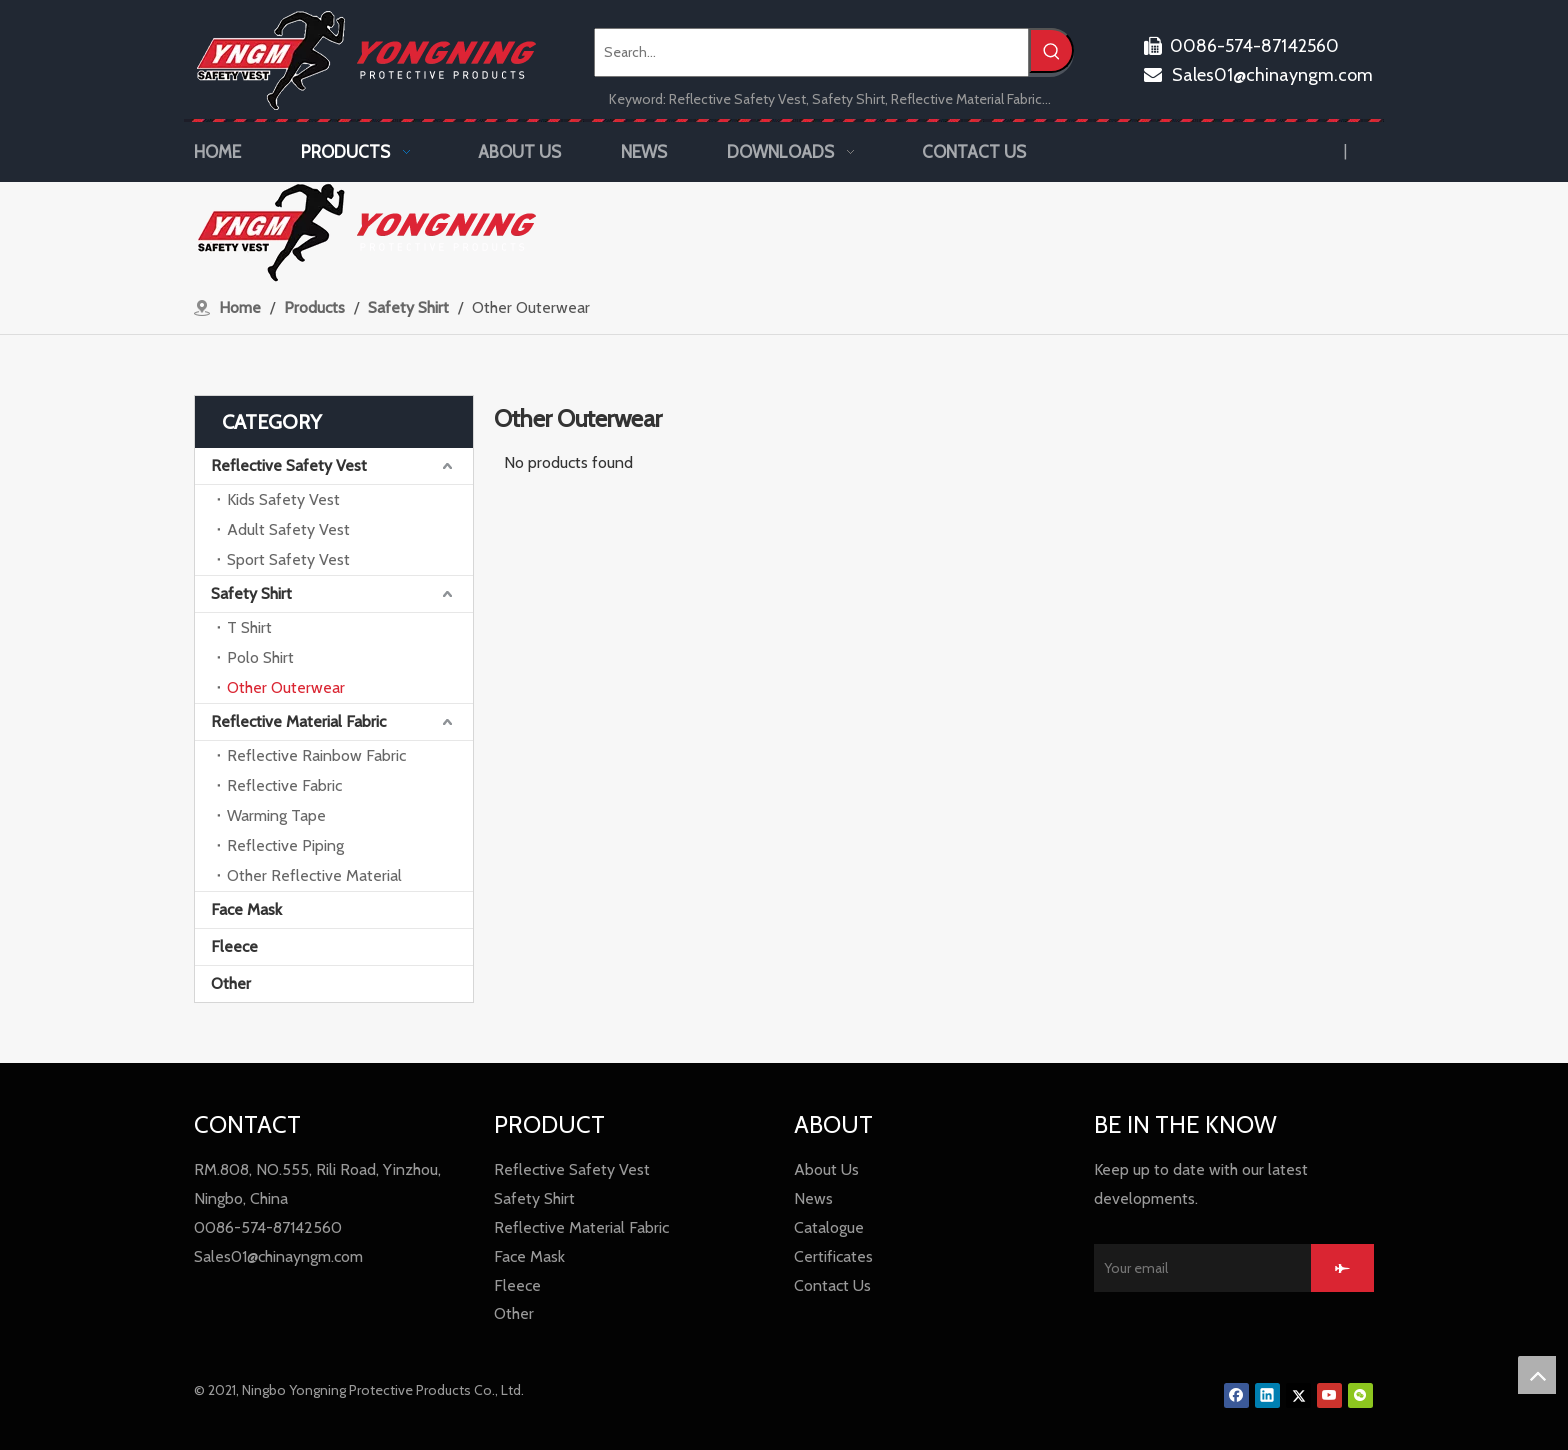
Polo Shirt (260, 657)
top (1537, 1375)
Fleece (234, 946)
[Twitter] (1298, 1394)
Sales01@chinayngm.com (1258, 75)
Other (231, 983)
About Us (826, 1169)
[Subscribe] (1342, 1268)
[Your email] (1197, 1268)
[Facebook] (1236, 1394)
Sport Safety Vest (288, 559)
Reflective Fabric (284, 785)
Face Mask (246, 909)
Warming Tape (276, 815)
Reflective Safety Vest (289, 465)
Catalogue (829, 1227)
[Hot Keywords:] (1051, 50)
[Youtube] (1329, 1394)
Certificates (833, 1256)
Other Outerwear (286, 687)
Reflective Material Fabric (298, 721)
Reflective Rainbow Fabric (316, 755)
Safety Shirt (251, 593)
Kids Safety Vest (283, 499)
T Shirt (249, 627)
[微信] (1360, 1394)
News (813, 1198)
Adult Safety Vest (288, 529)
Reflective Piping (285, 845)
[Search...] (811, 52)
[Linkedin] (1267, 1394)
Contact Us (832, 1285)
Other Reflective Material (314, 875)
